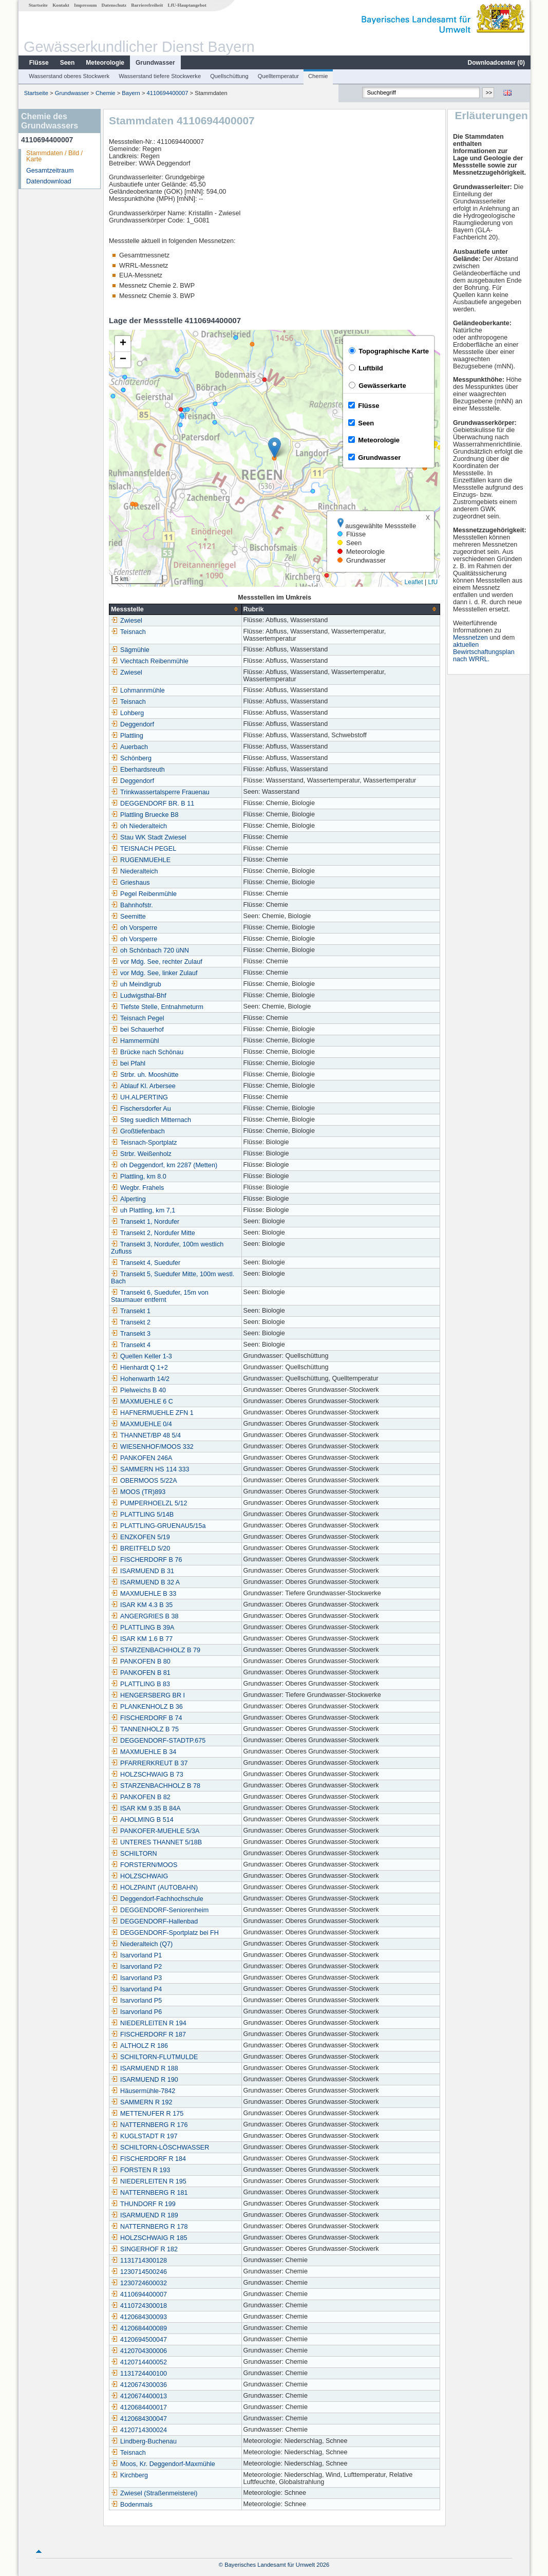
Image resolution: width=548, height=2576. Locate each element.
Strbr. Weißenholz (140, 1154)
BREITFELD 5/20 (139, 1548)
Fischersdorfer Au (140, 1108)
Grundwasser (155, 62)
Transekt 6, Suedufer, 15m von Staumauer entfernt (159, 1296)
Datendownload (48, 181)
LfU (432, 582)
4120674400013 (138, 2396)
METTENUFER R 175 (146, 2113)
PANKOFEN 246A (141, 1458)
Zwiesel (126, 620)
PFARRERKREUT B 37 (148, 1763)
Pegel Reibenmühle (143, 894)
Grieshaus (129, 882)
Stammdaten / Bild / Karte (54, 156)
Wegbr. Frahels (136, 1187)
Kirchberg (128, 2475)
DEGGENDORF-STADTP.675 (157, 1740)
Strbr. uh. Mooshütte (144, 1074)
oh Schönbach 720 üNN (149, 950)
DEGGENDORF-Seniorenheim (159, 1910)
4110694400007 (167, 93)
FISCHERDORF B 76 (145, 1559)
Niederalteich (134, 871)
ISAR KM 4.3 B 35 (141, 1605)
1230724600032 (138, 2283)
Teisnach (127, 632)
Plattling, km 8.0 (138, 1176)
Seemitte (127, 916)
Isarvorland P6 (135, 2011)
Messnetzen (470, 637)
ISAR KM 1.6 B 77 (141, 1638)
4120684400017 (138, 2407)
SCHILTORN (133, 1853)
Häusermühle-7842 (142, 2091)
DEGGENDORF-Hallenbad (153, 1921)
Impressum (84, 5)
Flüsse (38, 62)
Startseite (37, 5)
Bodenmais (131, 2504)
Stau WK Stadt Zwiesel (148, 837)
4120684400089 (138, 2328)
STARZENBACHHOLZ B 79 (155, 1650)
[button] (274, 447)
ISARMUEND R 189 (144, 2215)
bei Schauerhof (136, 1029)
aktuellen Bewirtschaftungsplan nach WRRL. (484, 652)
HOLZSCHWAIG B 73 (146, 1774)
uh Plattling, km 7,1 (142, 1210)
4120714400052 (138, 2362)
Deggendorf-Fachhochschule (156, 1898)
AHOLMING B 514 (141, 1819)
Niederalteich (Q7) (141, 1944)
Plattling (126, 735)
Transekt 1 (130, 1311)
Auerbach (128, 747)
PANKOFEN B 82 (140, 1797)
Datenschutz (113, 5)
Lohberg (126, 713)
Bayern (130, 93)
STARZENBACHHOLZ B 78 (155, 1785)
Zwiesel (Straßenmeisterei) (153, 2493)
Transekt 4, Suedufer (145, 1262)
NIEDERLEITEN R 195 (148, 2181)
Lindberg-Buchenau (143, 2441)
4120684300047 (138, 2418)
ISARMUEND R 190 (144, 2079)
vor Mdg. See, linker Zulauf (153, 973)
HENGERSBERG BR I (147, 1695)
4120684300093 (138, 2317)
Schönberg (130, 758)
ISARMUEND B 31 (142, 1571)
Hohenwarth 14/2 (139, 1379)
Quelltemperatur (277, 76)
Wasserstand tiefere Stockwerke (159, 76)
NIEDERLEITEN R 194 (148, 2023)
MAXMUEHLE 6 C (141, 1401)
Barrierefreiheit (146, 5)
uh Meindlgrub (135, 984)
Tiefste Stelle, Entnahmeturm (156, 1007)
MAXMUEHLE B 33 (143, 1593)
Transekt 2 (130, 1322)
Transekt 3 (130, 1333)
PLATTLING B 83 (139, 1684)
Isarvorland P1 (135, 1955)
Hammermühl (134, 1040)
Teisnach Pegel (136, 1018)
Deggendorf (132, 724)
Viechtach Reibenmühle (149, 661)
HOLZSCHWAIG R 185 (148, 2238)
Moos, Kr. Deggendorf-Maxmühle (162, 2464)
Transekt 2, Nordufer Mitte (152, 1233)
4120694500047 (138, 2339)
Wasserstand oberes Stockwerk (68, 76)
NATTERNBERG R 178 (148, 2226)
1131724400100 (138, 2373)
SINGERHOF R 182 (143, 2249)
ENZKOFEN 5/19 (139, 1537)
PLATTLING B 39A (142, 1627)
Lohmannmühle (137, 690)
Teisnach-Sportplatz (143, 1142)
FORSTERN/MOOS (143, 1865)
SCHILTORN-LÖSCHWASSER (159, 2147)
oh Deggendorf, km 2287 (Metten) (163, 1165)
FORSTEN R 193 (139, 2170)
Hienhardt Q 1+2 (138, 1367)
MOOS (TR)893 (137, 1492)
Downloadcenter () (495, 62)
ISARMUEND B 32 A (144, 1582)
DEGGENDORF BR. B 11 (152, 803)
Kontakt (60, 5)
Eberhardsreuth (137, 769)
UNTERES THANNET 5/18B (155, 1842)
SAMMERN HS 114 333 (149, 1469)
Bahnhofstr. (131, 905)
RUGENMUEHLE (140, 860)
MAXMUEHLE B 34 (143, 1752)
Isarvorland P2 (135, 1966)
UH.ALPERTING (138, 1097)
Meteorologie (104, 62)
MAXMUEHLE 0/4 (141, 1424)
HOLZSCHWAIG (138, 1876)
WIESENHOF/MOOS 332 (151, 1446)
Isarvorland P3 (135, 1978)
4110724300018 (138, 2305)
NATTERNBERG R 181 (148, 2192)
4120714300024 (138, 2430)
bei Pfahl (127, 1063)
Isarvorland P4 (135, 1989)
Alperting (127, 1199)
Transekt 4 (130, 1345)
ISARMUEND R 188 (144, 2068)
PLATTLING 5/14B (141, 1514)
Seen (67, 62)
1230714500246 (138, 2271)
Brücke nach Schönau (146, 1052)
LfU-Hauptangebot (186, 5)
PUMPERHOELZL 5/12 (148, 1503)
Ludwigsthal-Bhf (138, 995)
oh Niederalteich (138, 826)
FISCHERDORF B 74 (145, 1718)
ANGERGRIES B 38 (144, 1616)
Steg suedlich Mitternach (150, 1120)
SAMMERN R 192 (141, 2102)
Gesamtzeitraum (49, 170)
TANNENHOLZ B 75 (144, 1729)
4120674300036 (138, 2384)
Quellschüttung (229, 76)
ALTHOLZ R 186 (138, 2045)
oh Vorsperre (133, 927)
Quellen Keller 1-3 (141, 1356)
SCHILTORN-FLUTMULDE (153, 2057)
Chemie (318, 76)
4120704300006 (138, 2351)
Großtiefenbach (137, 1131)
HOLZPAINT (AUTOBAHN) (153, 1887)
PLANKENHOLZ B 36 (146, 1706)
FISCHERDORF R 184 (147, 2158)
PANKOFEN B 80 (140, 1661)
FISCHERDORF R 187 (147, 2034)
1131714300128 (138, 2260)
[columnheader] (175, 609)
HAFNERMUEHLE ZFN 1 (151, 1412)
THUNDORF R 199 (142, 2204)
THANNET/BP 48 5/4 (145, 1435)
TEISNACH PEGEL (143, 848)
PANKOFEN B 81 (140, 1672)
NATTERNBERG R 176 (148, 2125)
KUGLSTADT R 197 (143, 2136)
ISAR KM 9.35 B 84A (145, 1808)
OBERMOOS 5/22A (143, 1480)
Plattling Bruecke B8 (144, 814)
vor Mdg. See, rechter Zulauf (156, 961)
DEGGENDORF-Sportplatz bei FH (164, 1932)
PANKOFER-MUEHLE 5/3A (154, 1831)
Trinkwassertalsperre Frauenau (159, 792)
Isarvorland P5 (135, 2000)
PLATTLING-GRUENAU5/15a (157, 1525)
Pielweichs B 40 (137, 1390)
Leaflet (413, 582)
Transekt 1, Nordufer (144, 1221)
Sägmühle (129, 650)
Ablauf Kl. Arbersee (142, 1086)
